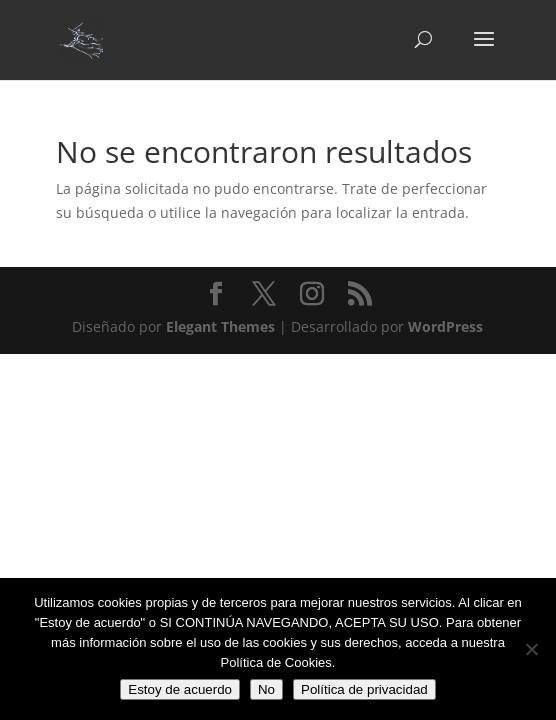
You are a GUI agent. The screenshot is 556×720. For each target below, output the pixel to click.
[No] (531, 649)
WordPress (445, 326)
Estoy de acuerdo (180, 689)
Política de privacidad (364, 689)
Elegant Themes (220, 326)
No (266, 689)
